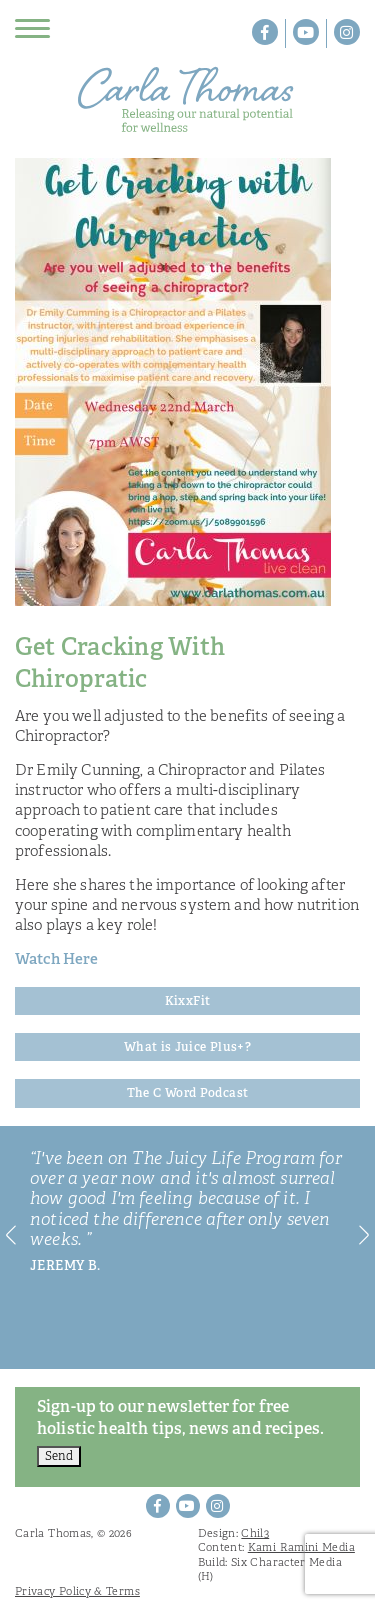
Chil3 (255, 1533)
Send (59, 1456)
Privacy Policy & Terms (77, 1591)
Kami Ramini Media (301, 1547)
